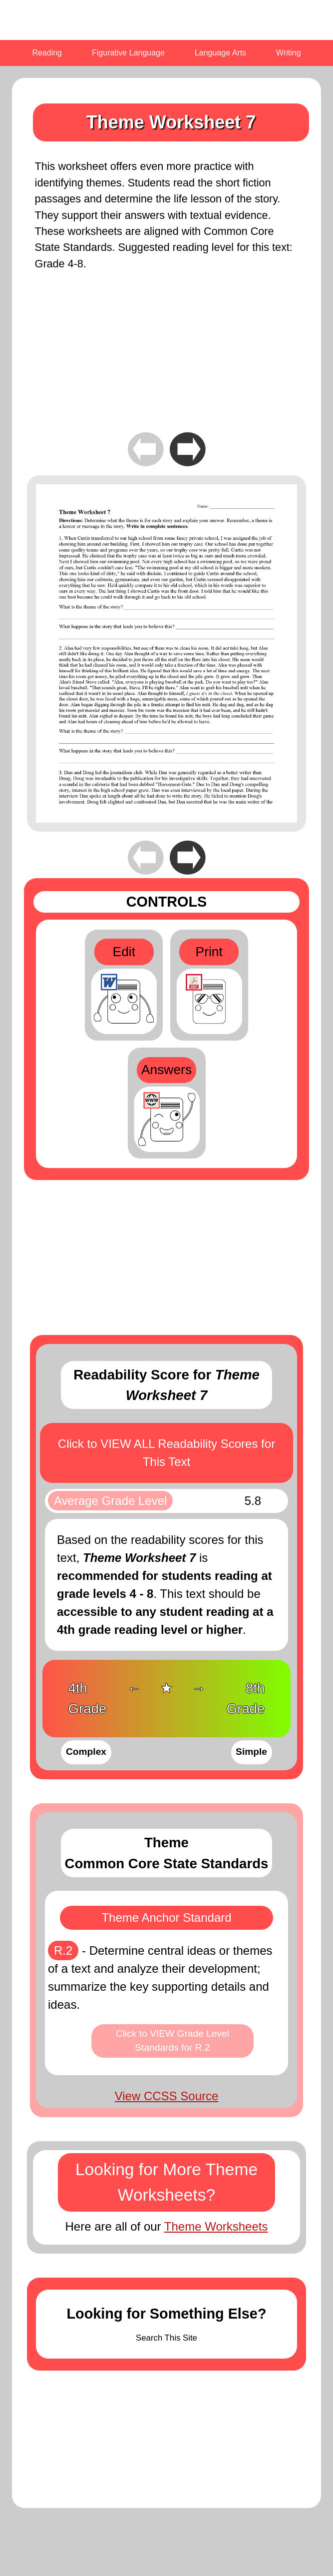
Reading (47, 52)
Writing (288, 52)
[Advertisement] (166, 359)
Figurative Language (128, 52)
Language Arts (220, 52)
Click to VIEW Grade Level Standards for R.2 (172, 2040)
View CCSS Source (167, 2096)
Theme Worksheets (216, 2226)
